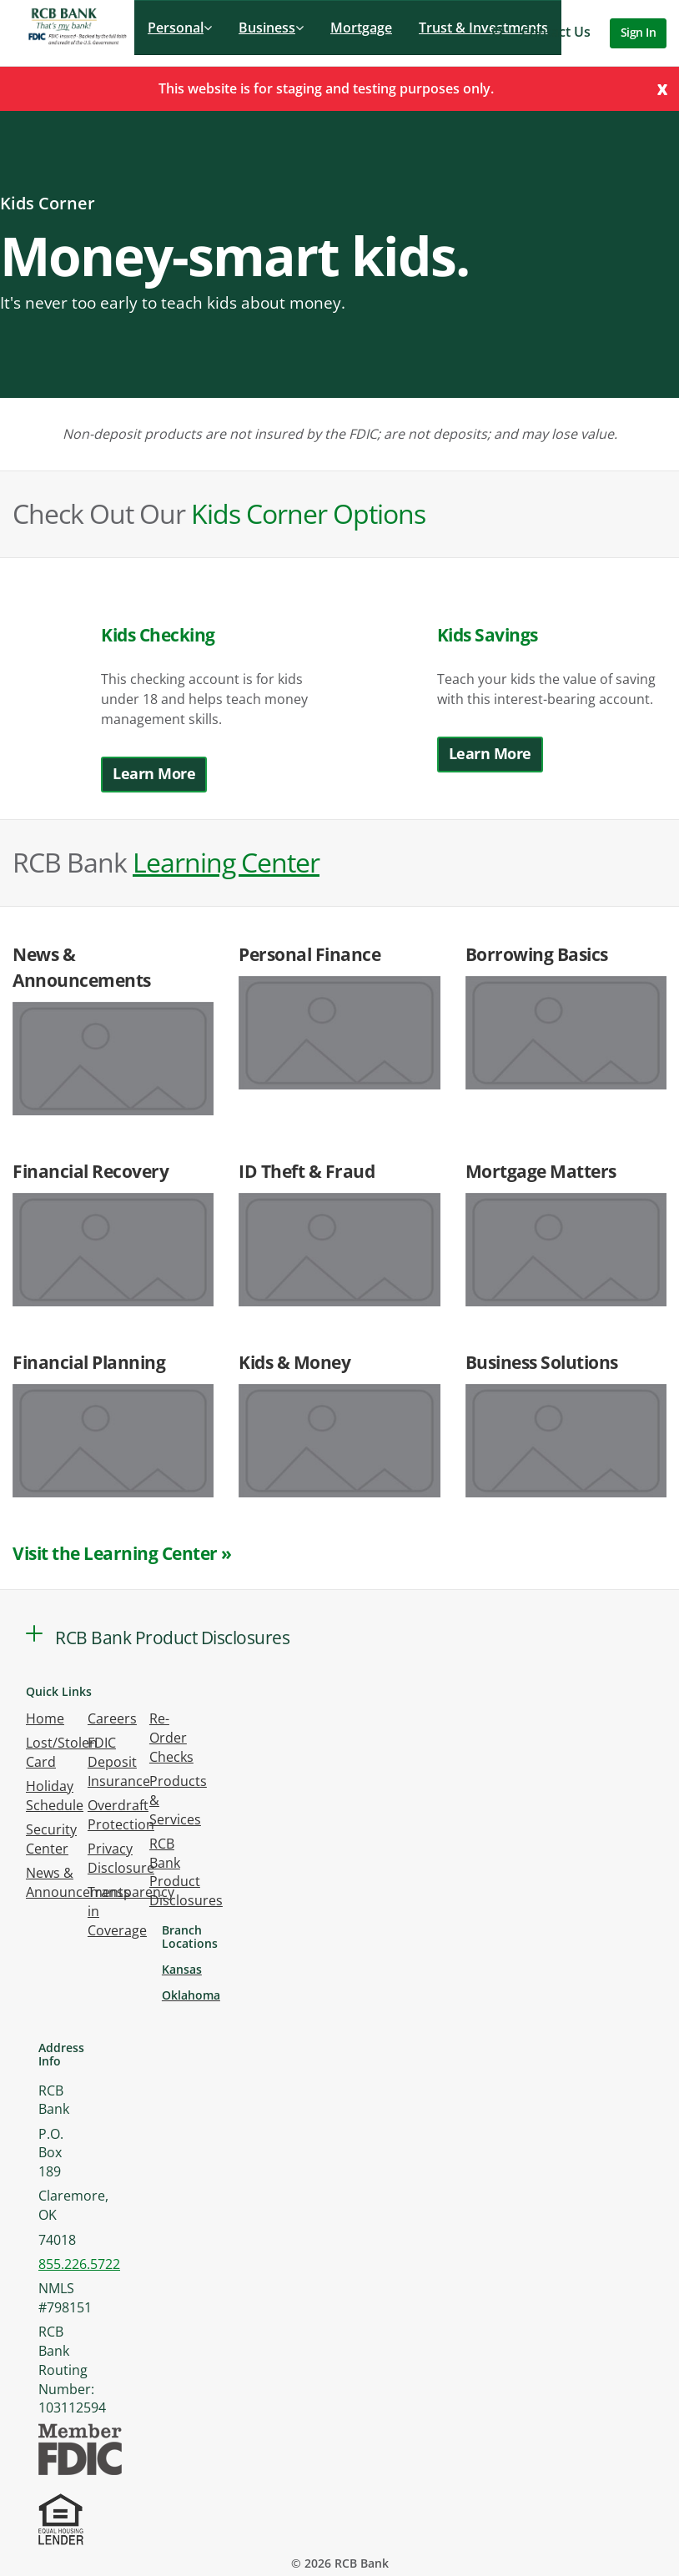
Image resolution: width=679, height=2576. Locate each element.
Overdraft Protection (121, 1815)
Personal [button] (180, 27)
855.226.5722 (79, 2264)
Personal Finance (309, 954)
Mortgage (361, 27)
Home (45, 1718)
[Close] (662, 88)
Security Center (51, 1839)
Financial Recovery (90, 1171)
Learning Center (226, 862)
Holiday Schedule (54, 1795)
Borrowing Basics (536, 954)
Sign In (638, 32)
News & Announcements (78, 1882)
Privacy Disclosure (121, 1858)
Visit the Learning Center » (122, 1553)
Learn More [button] (154, 773)
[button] (498, 32)
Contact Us (556, 32)
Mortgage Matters (540, 1171)
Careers (112, 1718)
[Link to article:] (113, 1058)
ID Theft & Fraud (307, 1171)
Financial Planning (89, 1362)
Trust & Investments (483, 27)
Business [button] (271, 27)
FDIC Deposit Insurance (119, 1761)
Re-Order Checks (171, 1737)
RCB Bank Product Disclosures (186, 1872)
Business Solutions (541, 1362)
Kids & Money (294, 1362)
